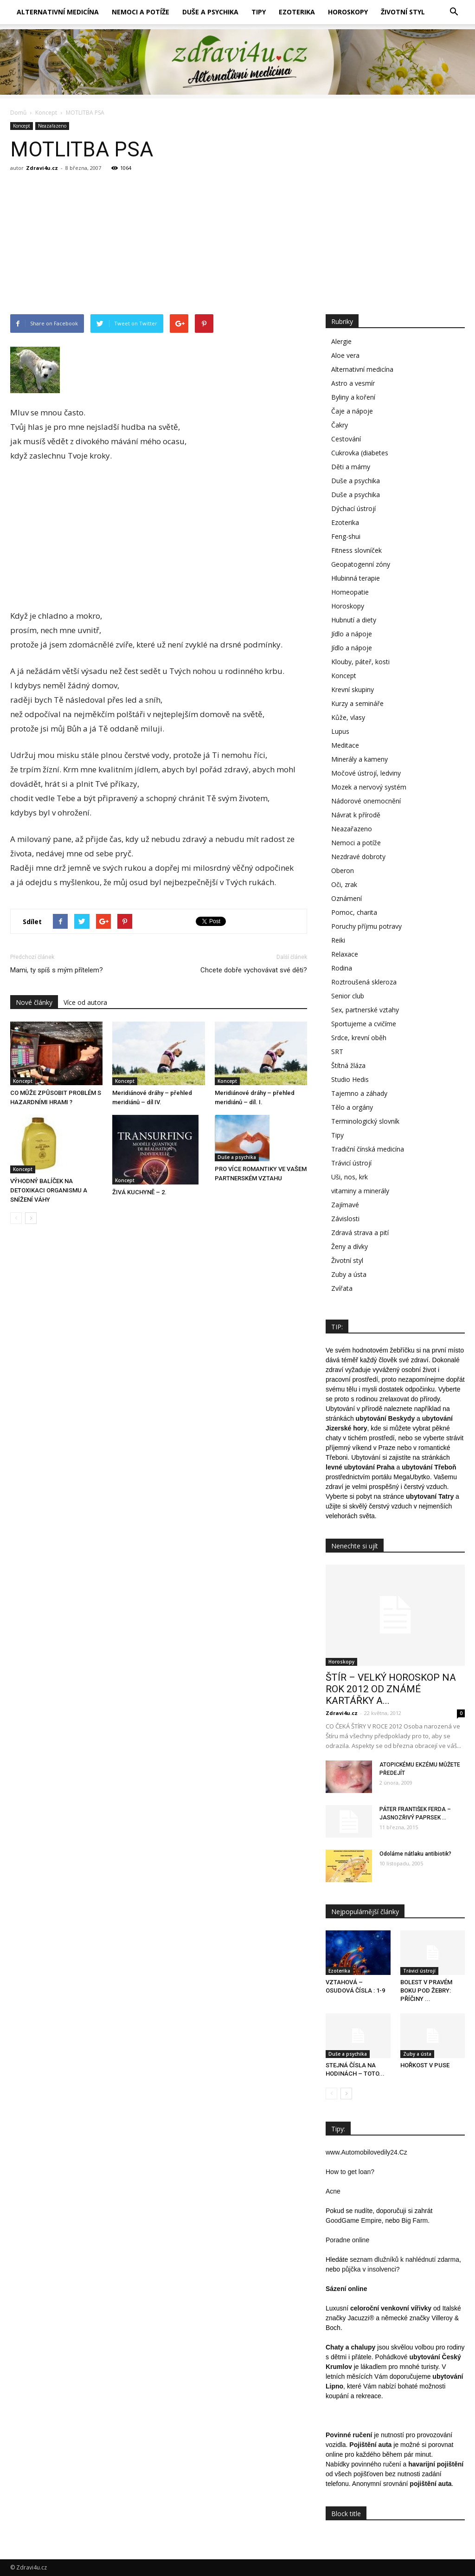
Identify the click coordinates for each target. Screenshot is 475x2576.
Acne (333, 2191)
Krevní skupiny (352, 689)
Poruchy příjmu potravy (366, 926)
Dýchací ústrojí (353, 508)
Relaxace (344, 954)
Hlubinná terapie (355, 578)
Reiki (338, 940)
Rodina (341, 968)
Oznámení (346, 898)
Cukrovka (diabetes (359, 452)
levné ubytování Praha (360, 1467)
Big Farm (414, 2220)
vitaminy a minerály (360, 1190)
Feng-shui (345, 536)
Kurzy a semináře (357, 703)
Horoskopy (348, 11)
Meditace (345, 745)
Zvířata (342, 1288)
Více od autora (85, 1002)
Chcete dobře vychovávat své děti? (253, 970)
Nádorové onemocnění (366, 800)
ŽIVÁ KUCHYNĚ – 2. (139, 1192)
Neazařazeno (52, 126)
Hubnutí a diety (353, 619)
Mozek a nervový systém (368, 787)
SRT (337, 1051)
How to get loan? (350, 2171)
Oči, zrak (344, 884)
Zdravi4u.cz (42, 167)
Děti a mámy (350, 466)
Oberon (342, 870)
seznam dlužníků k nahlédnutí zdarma (404, 2259)
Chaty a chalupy (350, 2347)
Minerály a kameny (359, 759)
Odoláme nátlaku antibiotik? (415, 1854)
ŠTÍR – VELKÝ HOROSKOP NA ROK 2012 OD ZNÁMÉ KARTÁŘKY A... (391, 1689)
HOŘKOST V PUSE (424, 2065)
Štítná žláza (348, 1065)
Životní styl (403, 11)
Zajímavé (345, 1204)
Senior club (347, 995)
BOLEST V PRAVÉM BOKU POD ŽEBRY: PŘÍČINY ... (426, 1990)
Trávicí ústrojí (351, 1163)
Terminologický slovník (365, 1121)
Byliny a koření (353, 397)
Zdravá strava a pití (360, 1232)
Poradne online (347, 2240)
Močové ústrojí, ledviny (366, 773)
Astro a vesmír (353, 383)
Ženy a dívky (349, 1246)
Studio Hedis (350, 1079)
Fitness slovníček (356, 550)
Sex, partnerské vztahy (365, 1009)
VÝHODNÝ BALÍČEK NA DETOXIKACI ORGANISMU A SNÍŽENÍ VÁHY (48, 1190)
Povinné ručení (349, 2435)
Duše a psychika (210, 11)
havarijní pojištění (435, 2464)
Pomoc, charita (354, 912)
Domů (18, 113)
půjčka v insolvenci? (371, 2269)
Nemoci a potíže (140, 11)
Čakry (339, 425)
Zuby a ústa (348, 1274)
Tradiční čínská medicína (367, 1149)
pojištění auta (430, 2483)
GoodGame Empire (354, 2220)
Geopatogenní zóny (360, 564)
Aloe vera (345, 355)
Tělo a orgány (352, 1107)
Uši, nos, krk (349, 1176)
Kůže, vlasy (348, 717)
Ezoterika (297, 11)
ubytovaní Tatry (430, 1496)
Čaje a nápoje (352, 411)
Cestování (346, 438)
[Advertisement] (237, 245)
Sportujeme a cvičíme (363, 1023)
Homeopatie (350, 592)
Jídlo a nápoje (351, 633)
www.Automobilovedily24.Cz (366, 2152)
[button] (454, 12)
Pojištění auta (370, 2444)
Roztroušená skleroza (364, 981)
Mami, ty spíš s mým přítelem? (56, 970)
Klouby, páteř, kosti (360, 661)
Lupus (340, 731)
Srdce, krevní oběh (358, 1037)
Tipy (258, 11)
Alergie (341, 341)
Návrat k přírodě (355, 814)
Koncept (21, 126)
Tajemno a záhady (359, 1093)
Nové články (34, 1002)
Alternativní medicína (58, 11)
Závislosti (345, 1218)
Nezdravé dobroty (358, 856)
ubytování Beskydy (385, 1418)
